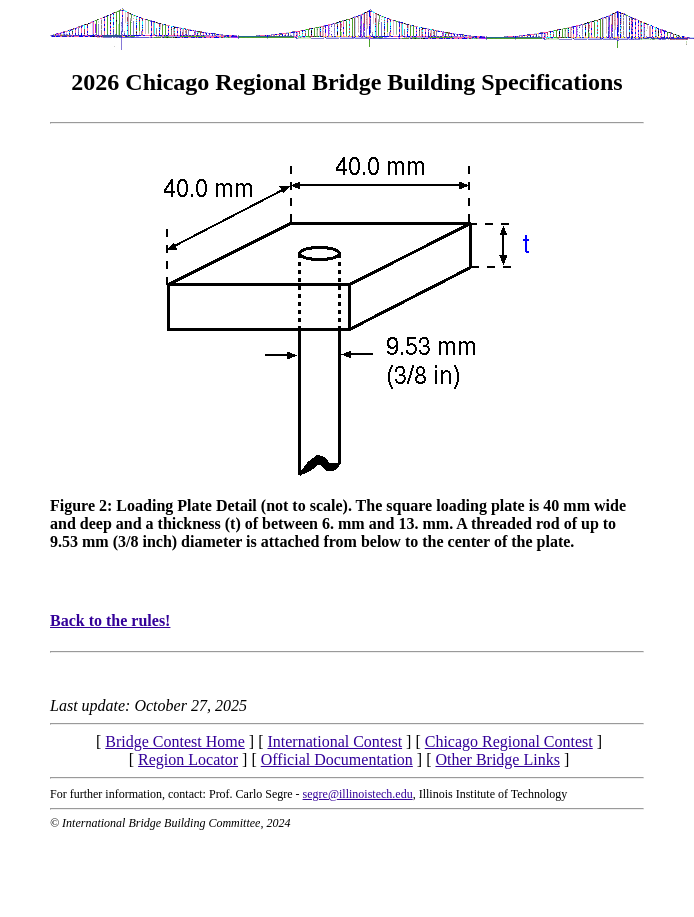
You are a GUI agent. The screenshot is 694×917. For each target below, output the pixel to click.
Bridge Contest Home (175, 741)
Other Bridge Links (497, 759)
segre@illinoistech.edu (358, 794)
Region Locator (188, 759)
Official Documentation (337, 759)
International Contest (334, 741)
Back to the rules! (110, 620)
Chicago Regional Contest (509, 741)
